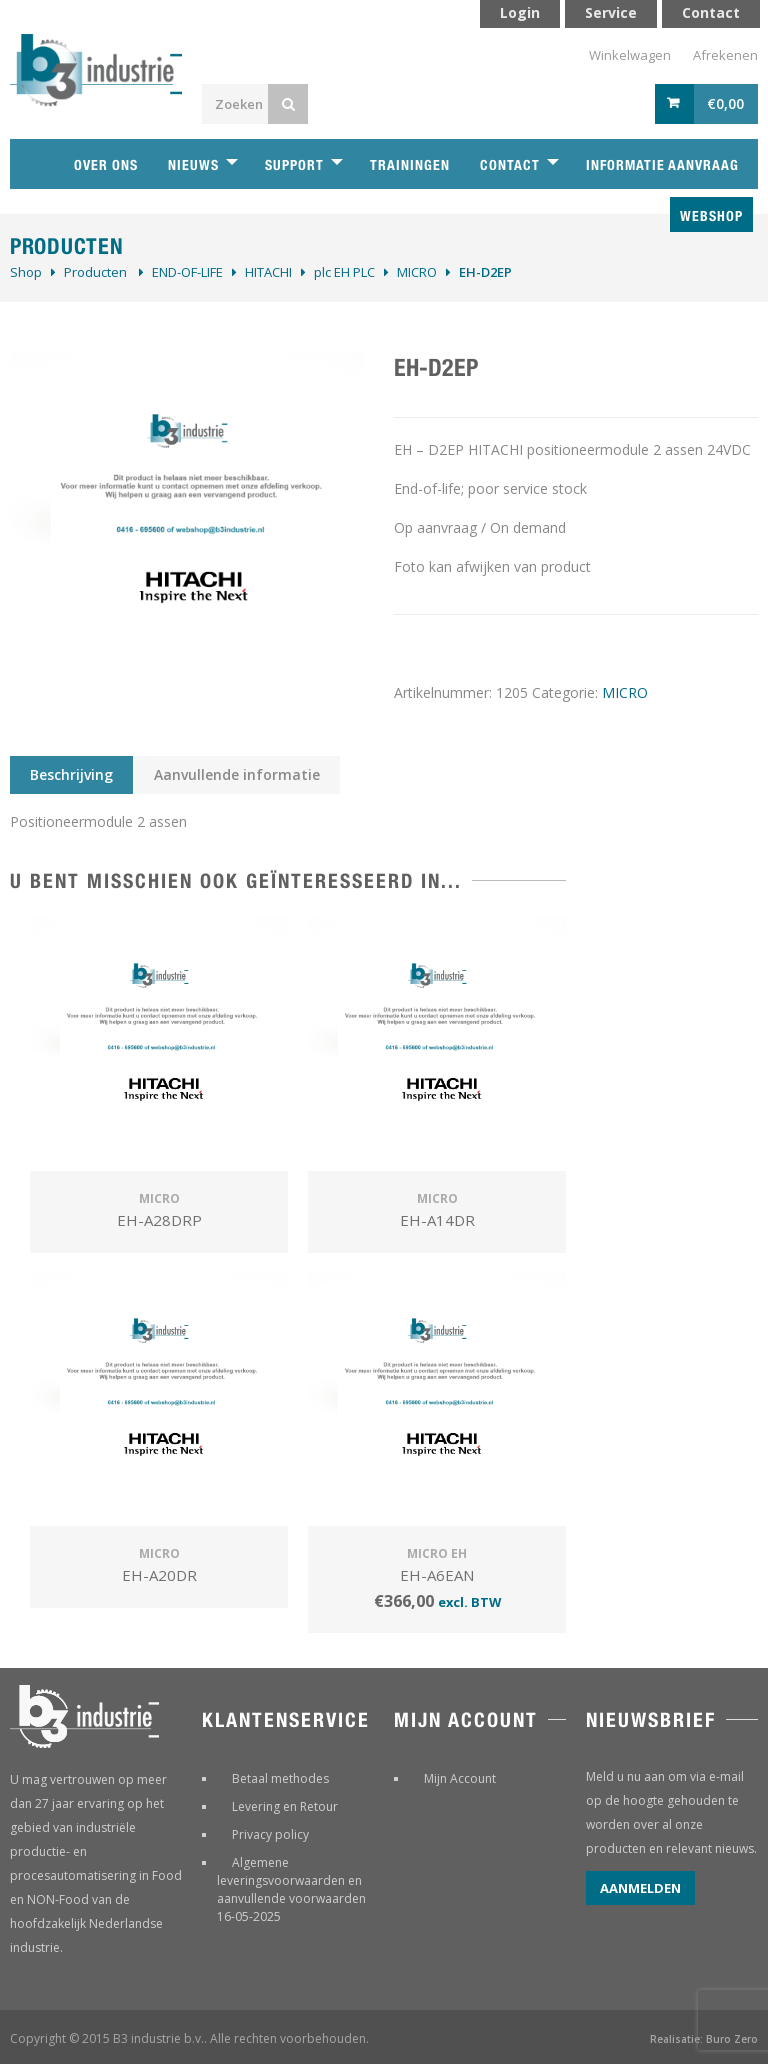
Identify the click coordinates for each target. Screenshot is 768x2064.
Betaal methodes (280, 1778)
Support (294, 165)
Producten (95, 272)
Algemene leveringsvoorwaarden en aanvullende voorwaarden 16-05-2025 (291, 1889)
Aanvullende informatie (237, 774)
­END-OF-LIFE (187, 272)
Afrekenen (725, 55)
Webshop (711, 216)
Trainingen (410, 165)
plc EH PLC (344, 272)
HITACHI (268, 272)
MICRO (417, 272)
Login (520, 12)
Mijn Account (460, 1778)
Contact (510, 165)
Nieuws (193, 165)
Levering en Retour (285, 1806)
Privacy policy (270, 1834)
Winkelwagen (630, 55)
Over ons (106, 165)
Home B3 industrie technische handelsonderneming (35, 164)
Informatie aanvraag (662, 165)
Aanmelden (640, 1888)
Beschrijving (71, 774)
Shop (26, 272)
